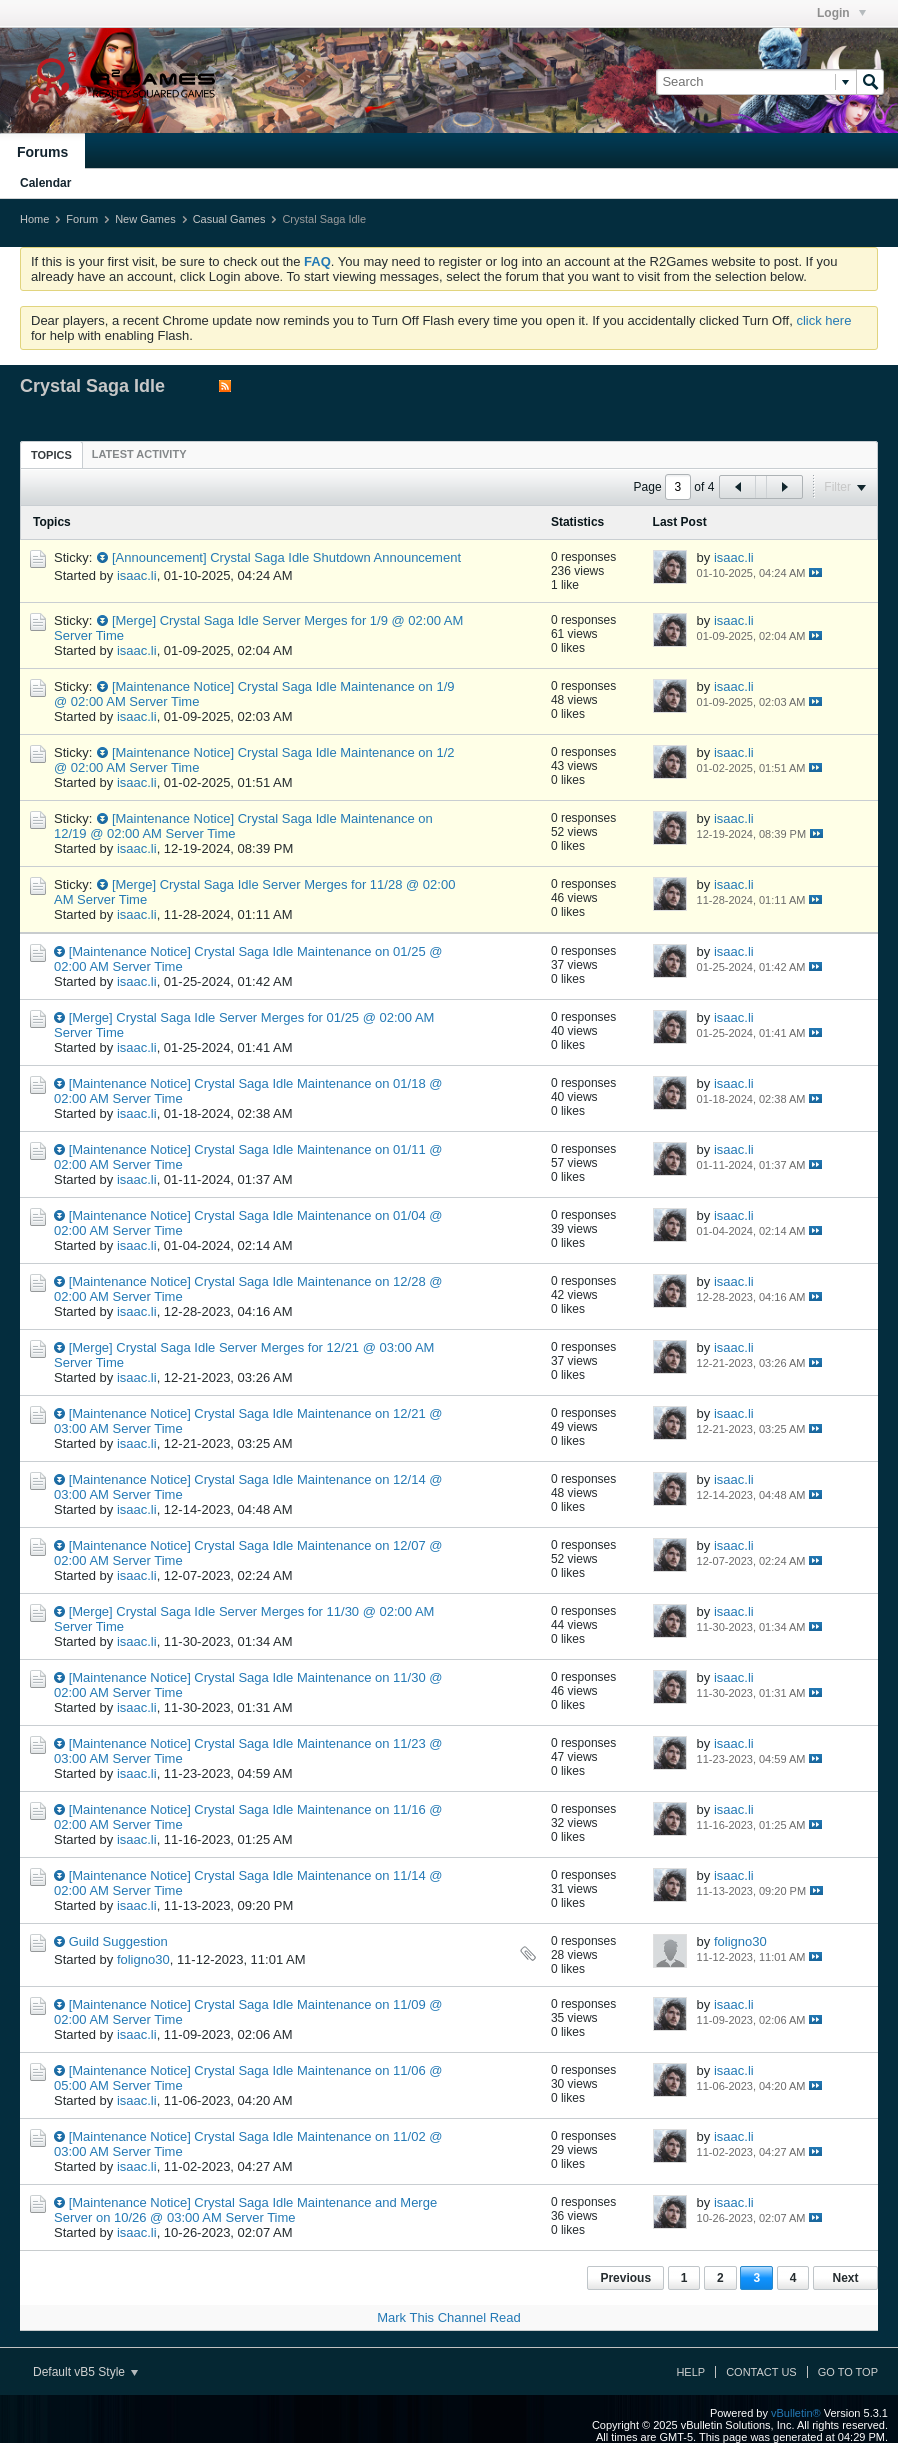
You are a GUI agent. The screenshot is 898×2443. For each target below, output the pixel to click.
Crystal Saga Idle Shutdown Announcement (335, 557)
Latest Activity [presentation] (139, 454)
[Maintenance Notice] (173, 686)
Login (841, 13)
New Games (145, 219)
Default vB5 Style (85, 2372)
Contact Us (761, 2372)
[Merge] (134, 620)
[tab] (51, 454)
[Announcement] (159, 557)
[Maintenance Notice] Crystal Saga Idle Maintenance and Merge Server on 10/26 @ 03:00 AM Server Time (245, 2210)
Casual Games (229, 219)
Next (845, 2278)
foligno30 (143, 1959)
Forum (82, 219)
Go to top (848, 2372)
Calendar (45, 183)
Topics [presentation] (51, 455)
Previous (625, 2278)
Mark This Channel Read (449, 2317)
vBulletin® (796, 2413)
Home (34, 219)
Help (690, 2372)
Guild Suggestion (118, 1941)
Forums (42, 152)
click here (823, 320)
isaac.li (137, 575)
